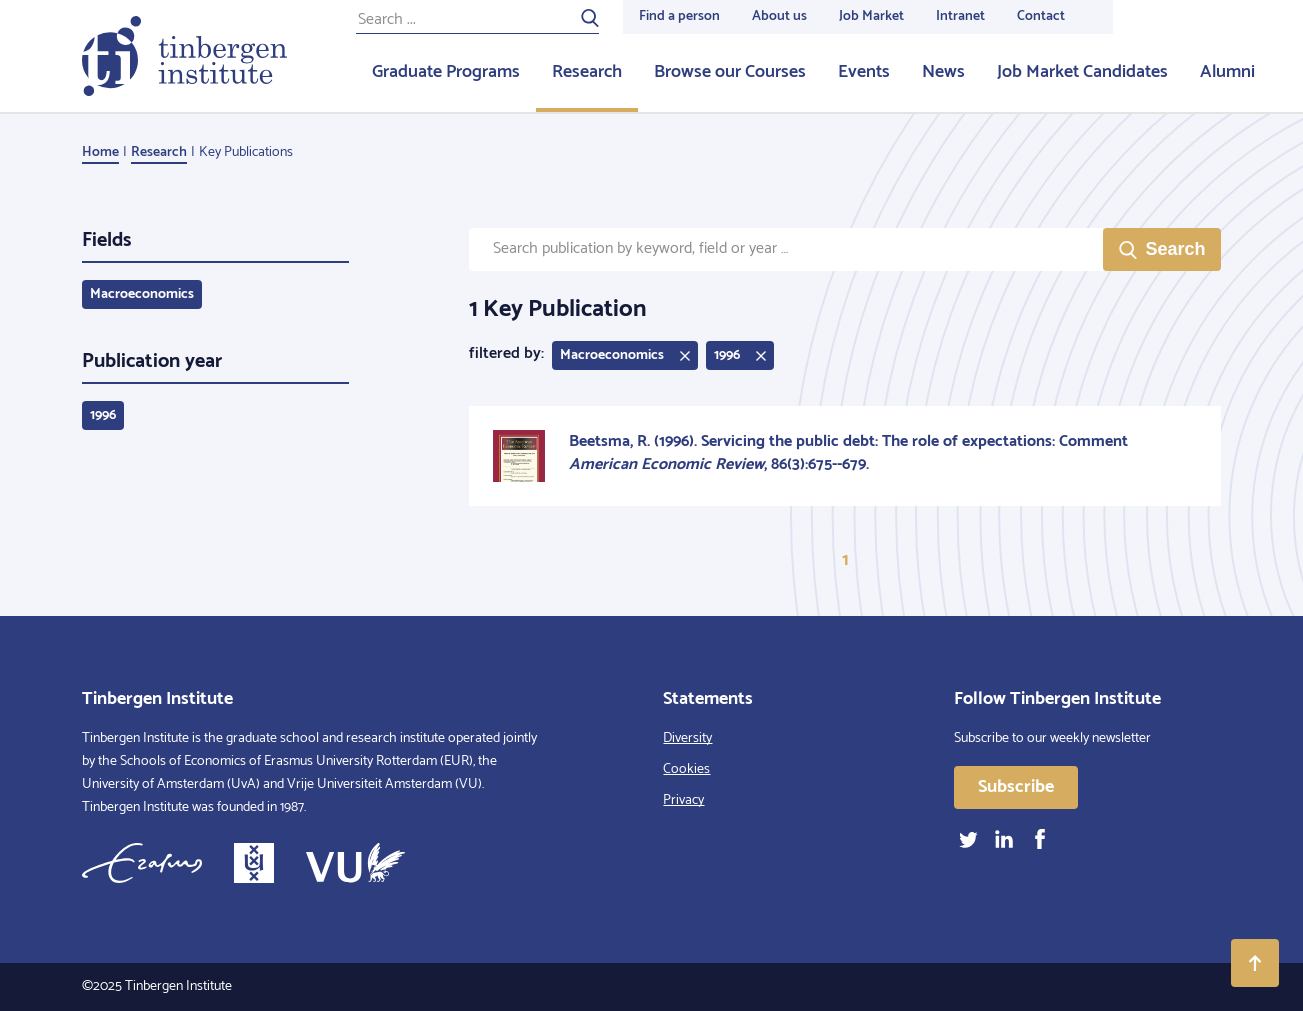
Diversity (687, 738)
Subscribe (1016, 787)
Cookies (686, 769)
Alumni (1227, 72)
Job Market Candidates (1082, 72)
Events (864, 72)
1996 (103, 415)
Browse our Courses (730, 72)
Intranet (960, 16)
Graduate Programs (446, 72)
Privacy (683, 800)
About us (779, 16)
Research (587, 72)
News (943, 72)
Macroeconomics (142, 294)
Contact (1041, 16)
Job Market (871, 16)
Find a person (679, 16)
